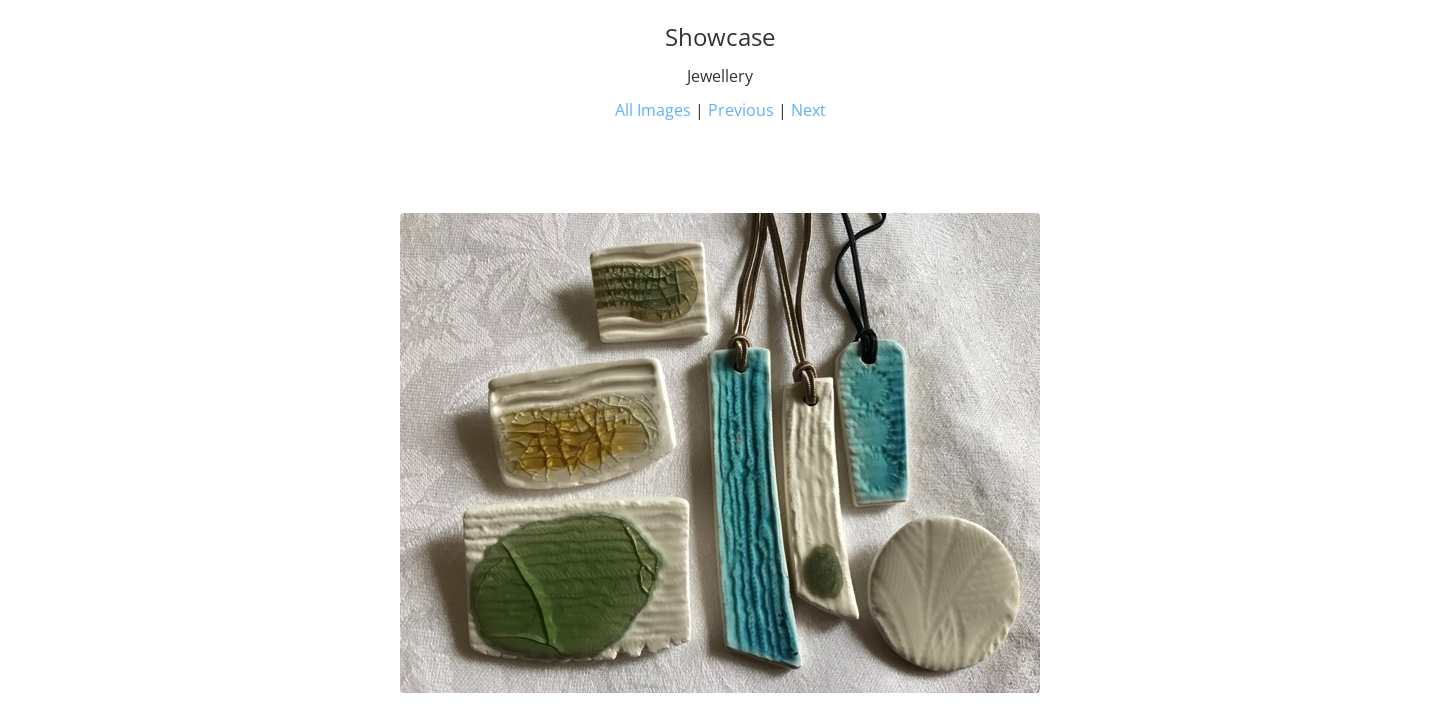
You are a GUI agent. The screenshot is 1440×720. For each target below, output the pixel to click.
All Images (653, 110)
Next (808, 110)
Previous (741, 110)
